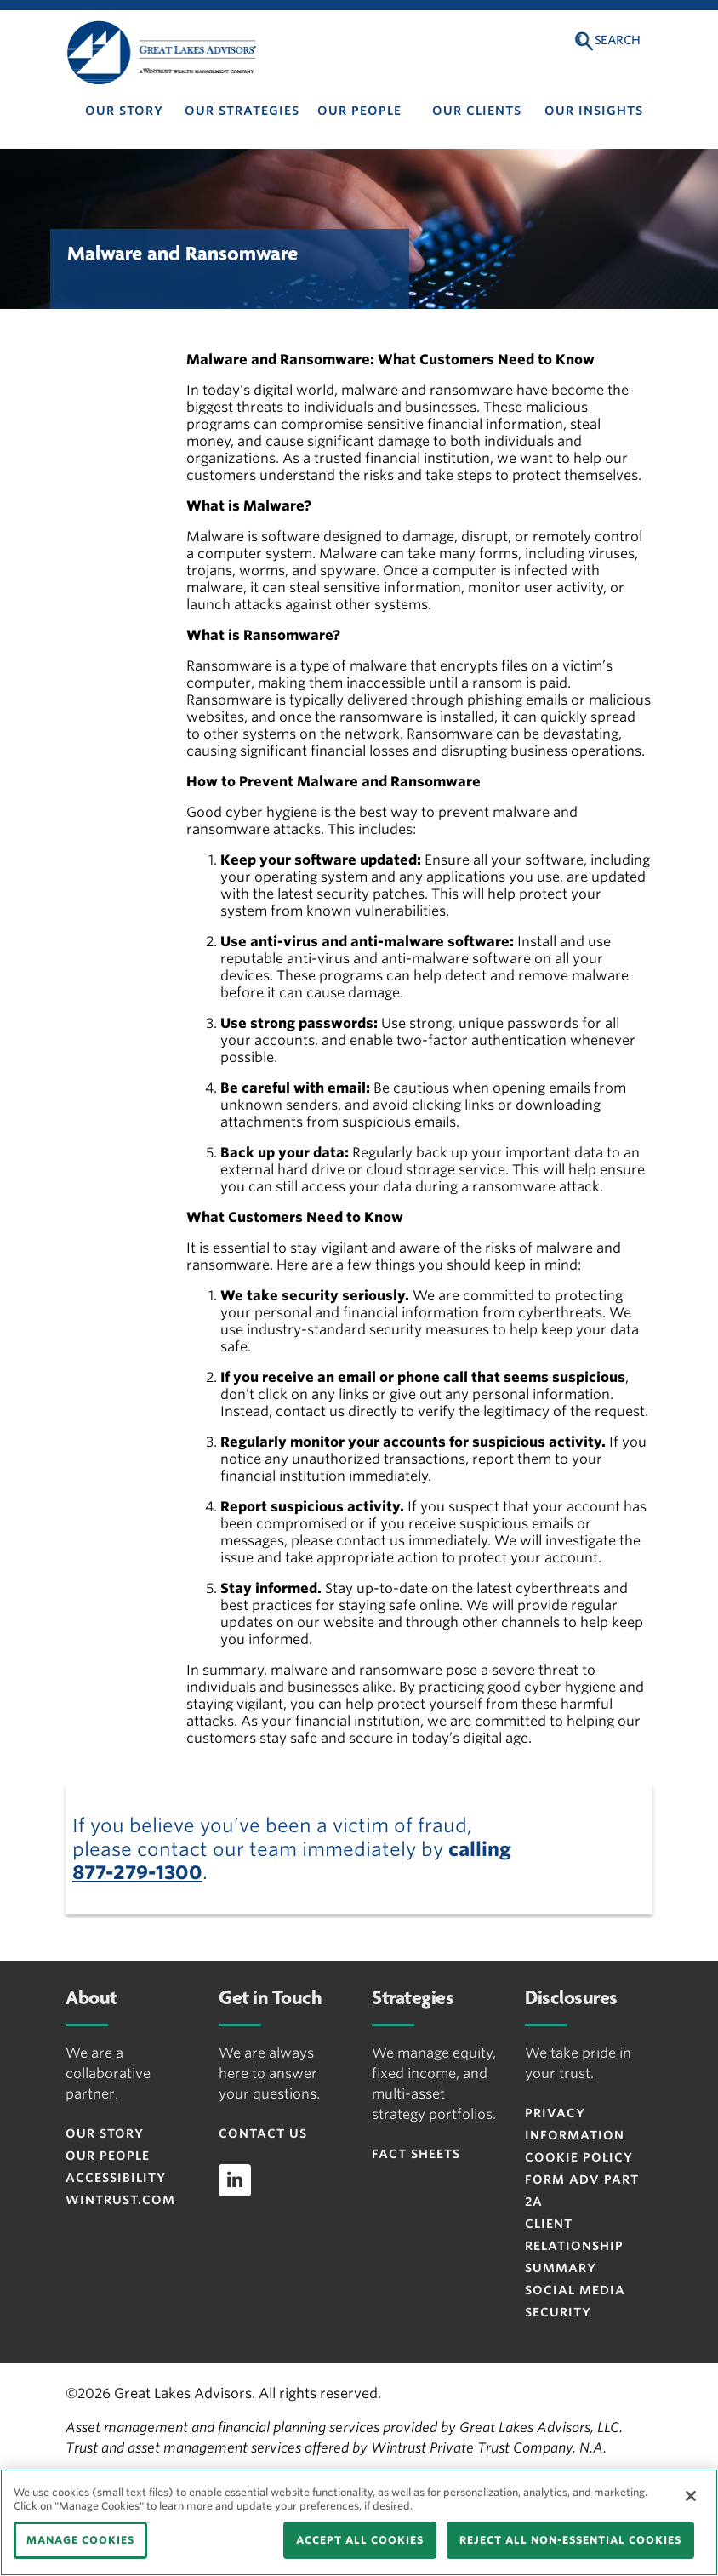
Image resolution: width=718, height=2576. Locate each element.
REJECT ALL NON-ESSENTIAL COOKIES (570, 2539)
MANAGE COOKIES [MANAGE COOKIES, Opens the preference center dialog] (80, 2539)
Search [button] (618, 40)
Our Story (124, 110)
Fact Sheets (416, 2154)
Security (558, 2312)
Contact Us (263, 2133)
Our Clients (476, 110)
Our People (359, 110)
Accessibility (116, 2178)
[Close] (690, 2496)
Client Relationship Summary (574, 2246)
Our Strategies (242, 110)
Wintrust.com (120, 2200)
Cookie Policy (579, 2157)
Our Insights (593, 110)
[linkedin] (235, 2180)
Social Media (575, 2290)
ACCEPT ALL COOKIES (360, 2539)
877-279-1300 (137, 1872)
